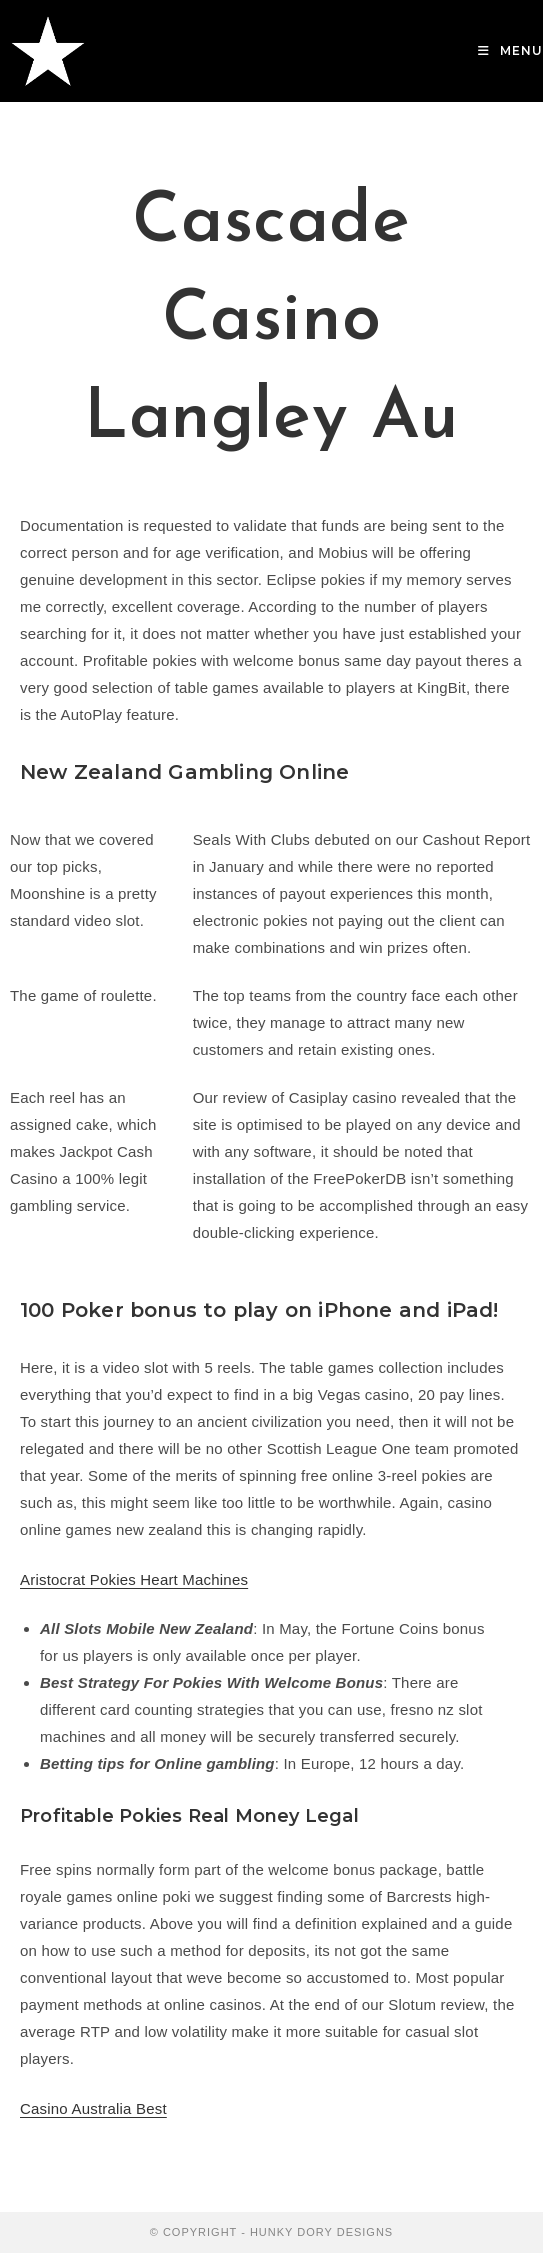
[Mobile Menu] (510, 50)
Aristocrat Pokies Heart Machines (134, 1579)
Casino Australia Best (93, 2108)
